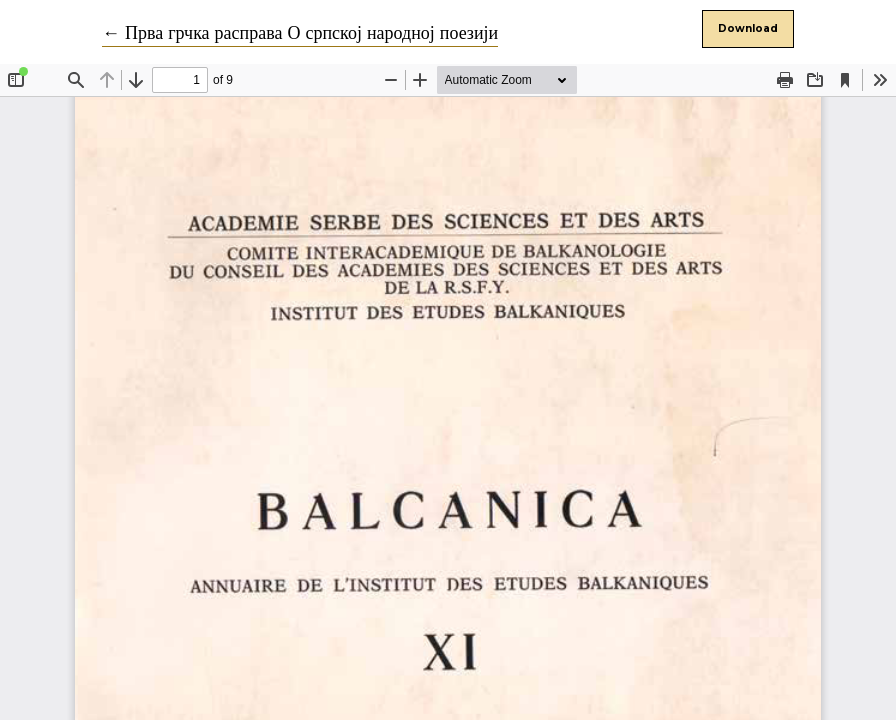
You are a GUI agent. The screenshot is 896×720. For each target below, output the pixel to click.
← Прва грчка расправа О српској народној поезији (300, 33)
